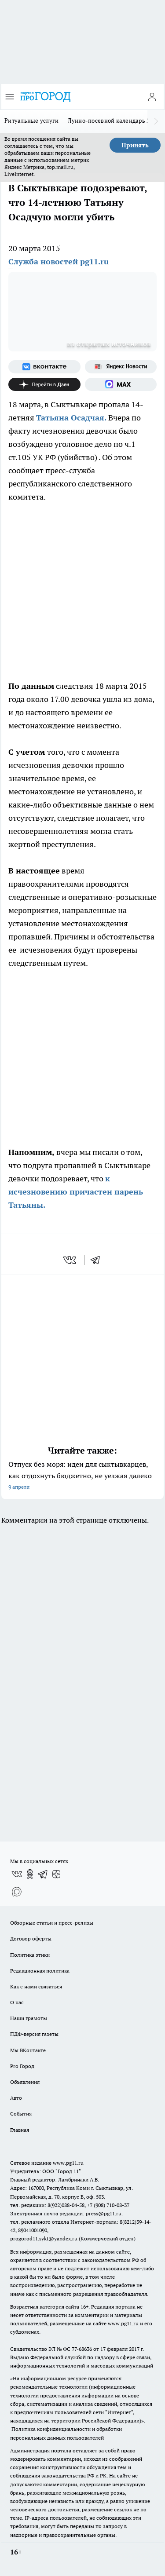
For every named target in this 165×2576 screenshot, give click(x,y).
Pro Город (22, 2066)
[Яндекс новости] (121, 366)
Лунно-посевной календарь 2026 (114, 120)
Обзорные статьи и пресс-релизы (51, 1922)
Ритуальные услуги (31, 120)
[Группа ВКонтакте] (44, 366)
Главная (19, 2130)
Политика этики (30, 1954)
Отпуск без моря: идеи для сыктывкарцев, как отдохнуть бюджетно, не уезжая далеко (82, 1476)
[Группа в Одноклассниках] (30, 1874)
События (21, 2113)
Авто (16, 2097)
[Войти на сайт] (152, 97)
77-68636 (82, 2349)
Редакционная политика (40, 1970)
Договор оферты (30, 1938)
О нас (17, 2002)
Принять (135, 145)
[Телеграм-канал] (43, 1874)
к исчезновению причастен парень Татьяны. (75, 1191)
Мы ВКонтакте (28, 2050)
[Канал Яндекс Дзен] (44, 384)
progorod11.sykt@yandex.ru (43, 2238)
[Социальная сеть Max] (121, 384)
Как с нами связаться (36, 1986)
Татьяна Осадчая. (72, 418)
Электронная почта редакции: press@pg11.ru (65, 2213)
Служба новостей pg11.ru (58, 261)
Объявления (25, 2082)
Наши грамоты (28, 2018)
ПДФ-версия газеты (34, 2034)
